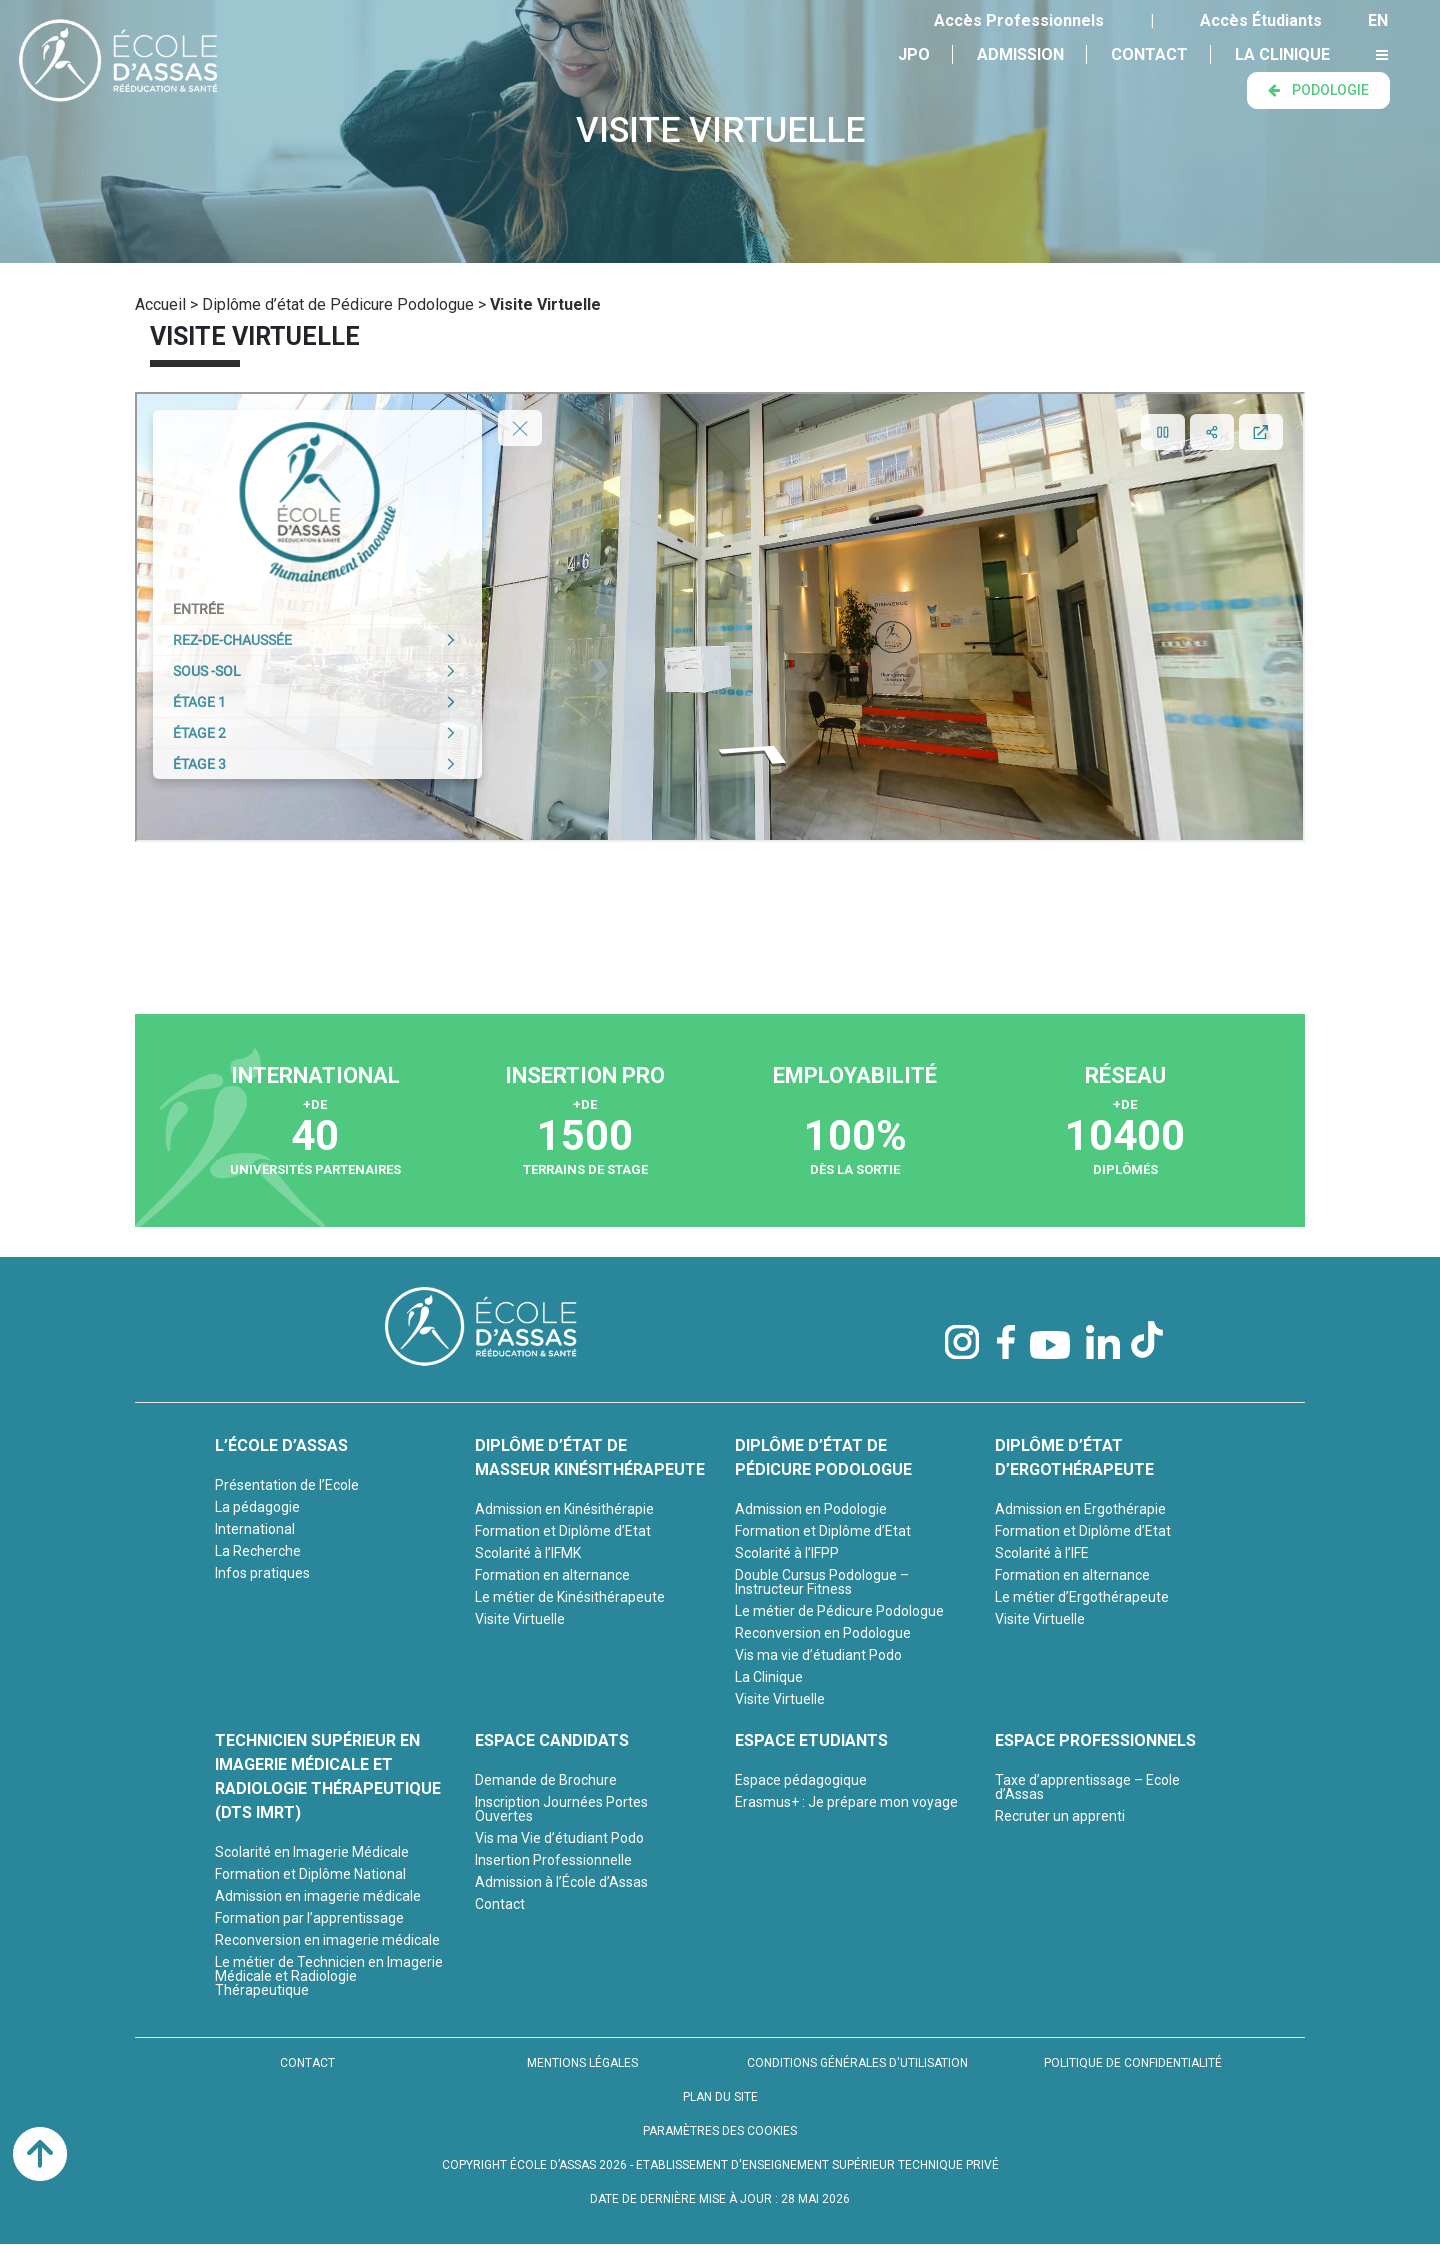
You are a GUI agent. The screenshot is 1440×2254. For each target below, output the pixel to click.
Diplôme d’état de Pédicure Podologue (338, 304)
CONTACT (307, 2063)
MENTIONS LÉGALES (582, 2063)
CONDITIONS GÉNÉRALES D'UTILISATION (857, 2063)
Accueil (160, 304)
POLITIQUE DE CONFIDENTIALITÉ (1133, 2063)
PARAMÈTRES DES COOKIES (720, 2131)
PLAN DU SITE (720, 2097)
